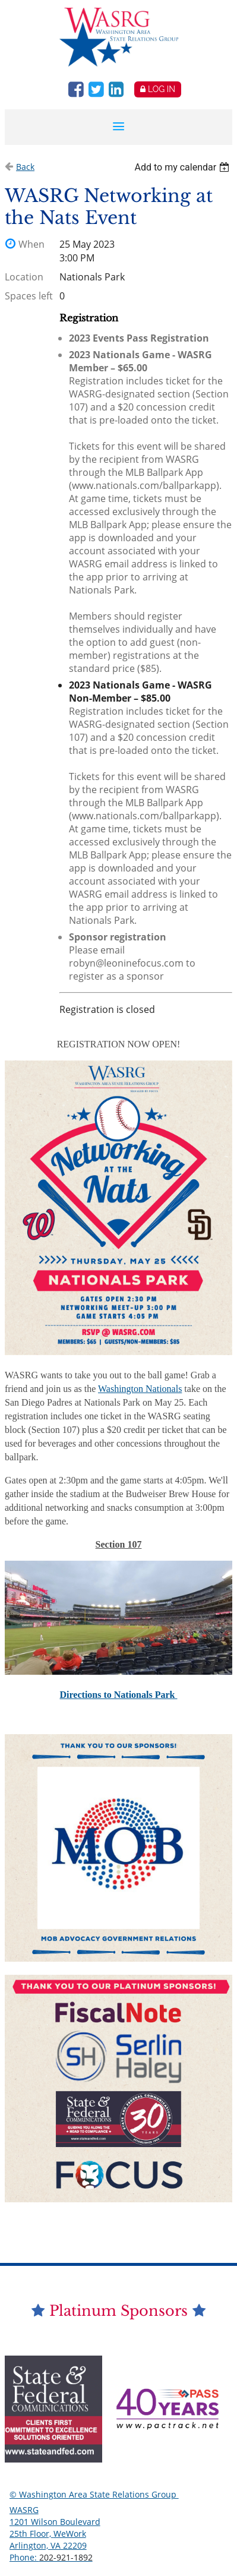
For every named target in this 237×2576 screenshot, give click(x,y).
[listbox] (184, 167)
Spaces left (29, 295)
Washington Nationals (140, 1389)
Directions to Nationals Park (119, 1695)
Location (24, 276)
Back (25, 166)
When (31, 244)
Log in (161, 89)
